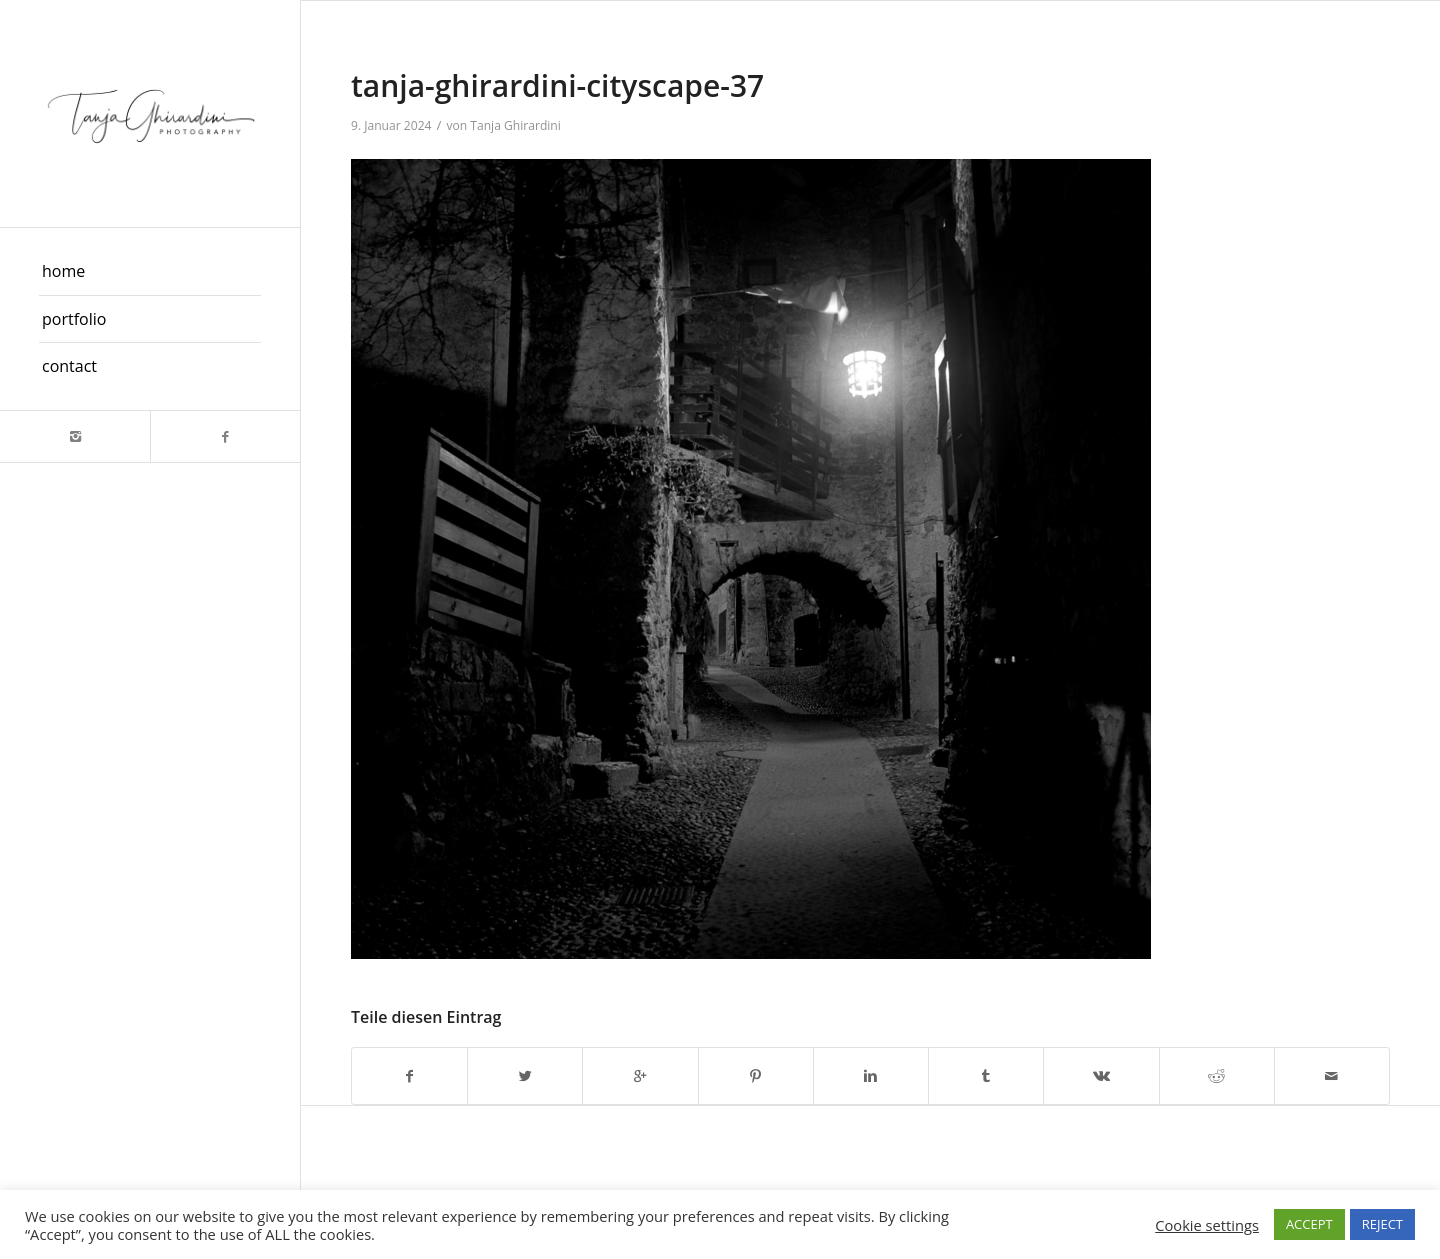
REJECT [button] (1382, 1224)
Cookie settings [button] (1207, 1225)
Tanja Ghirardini (515, 125)
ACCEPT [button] (1309, 1224)
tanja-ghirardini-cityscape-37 (557, 85)
